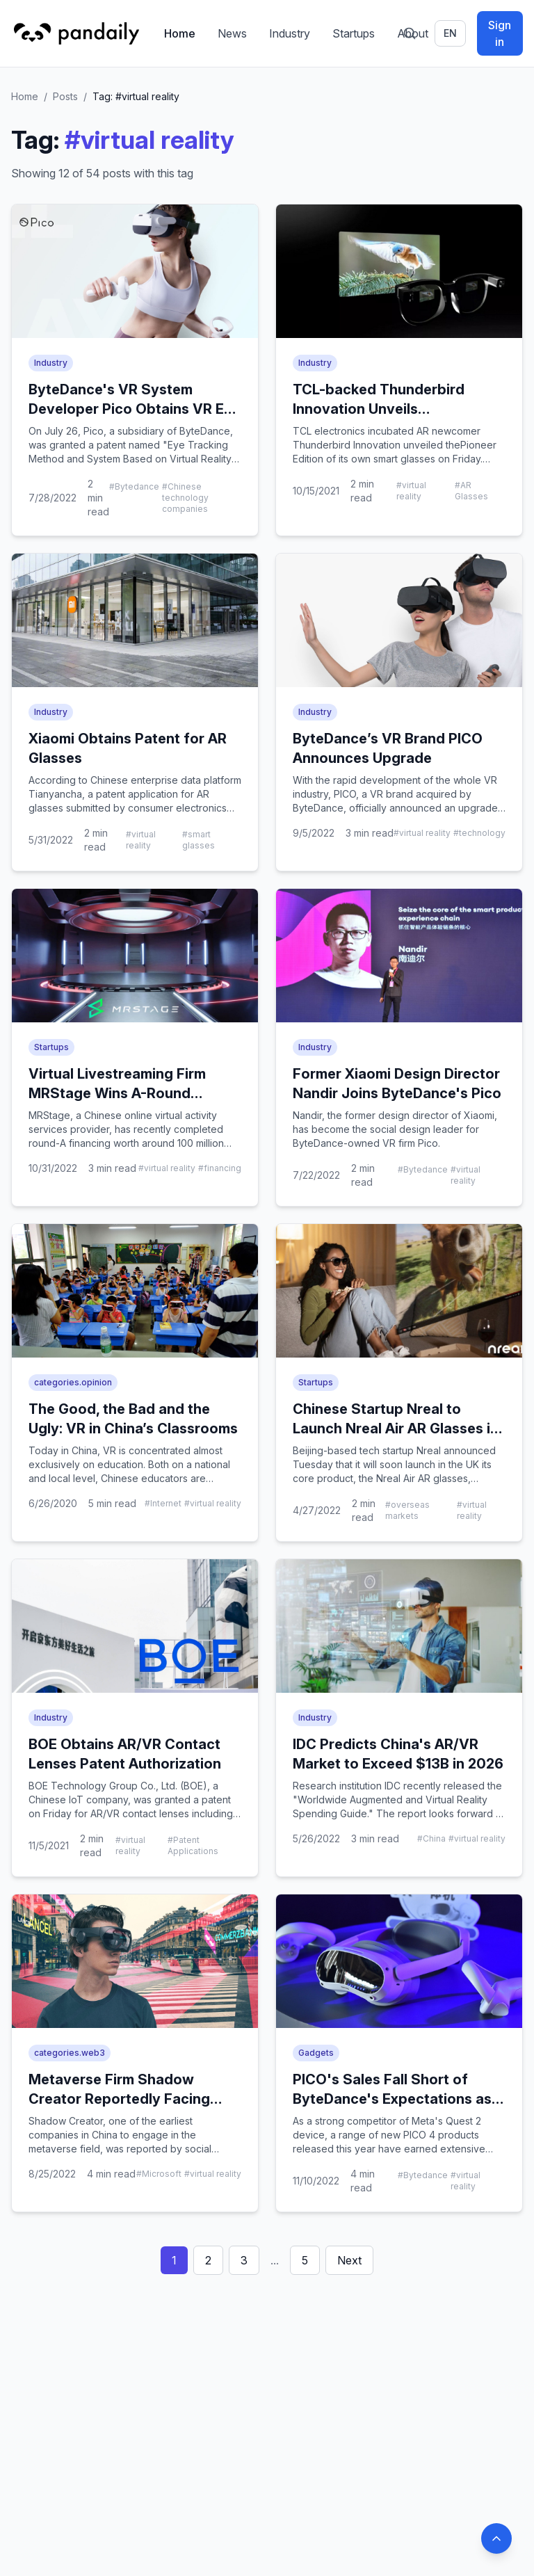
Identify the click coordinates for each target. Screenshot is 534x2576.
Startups (353, 33)
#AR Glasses (471, 490)
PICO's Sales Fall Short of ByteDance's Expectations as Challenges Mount (392, 2099)
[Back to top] (496, 2538)
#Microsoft (158, 2173)
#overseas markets (407, 1510)
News (232, 33)
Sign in (499, 33)
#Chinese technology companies (185, 497)
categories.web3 (69, 2052)
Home (179, 33)
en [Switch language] (450, 33)
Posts (65, 96)
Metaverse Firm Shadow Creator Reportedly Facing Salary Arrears (119, 2099)
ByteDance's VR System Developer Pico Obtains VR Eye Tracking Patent (135, 409)
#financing (219, 1168)
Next (349, 2260)
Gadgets (316, 2052)
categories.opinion (73, 1382)
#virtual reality (411, 490)
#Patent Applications (193, 1845)
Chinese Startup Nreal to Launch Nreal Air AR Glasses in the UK (396, 1428)
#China (431, 1838)
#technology (479, 833)
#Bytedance (134, 486)
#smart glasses (198, 840)
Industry (289, 33)
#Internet (163, 1503)
